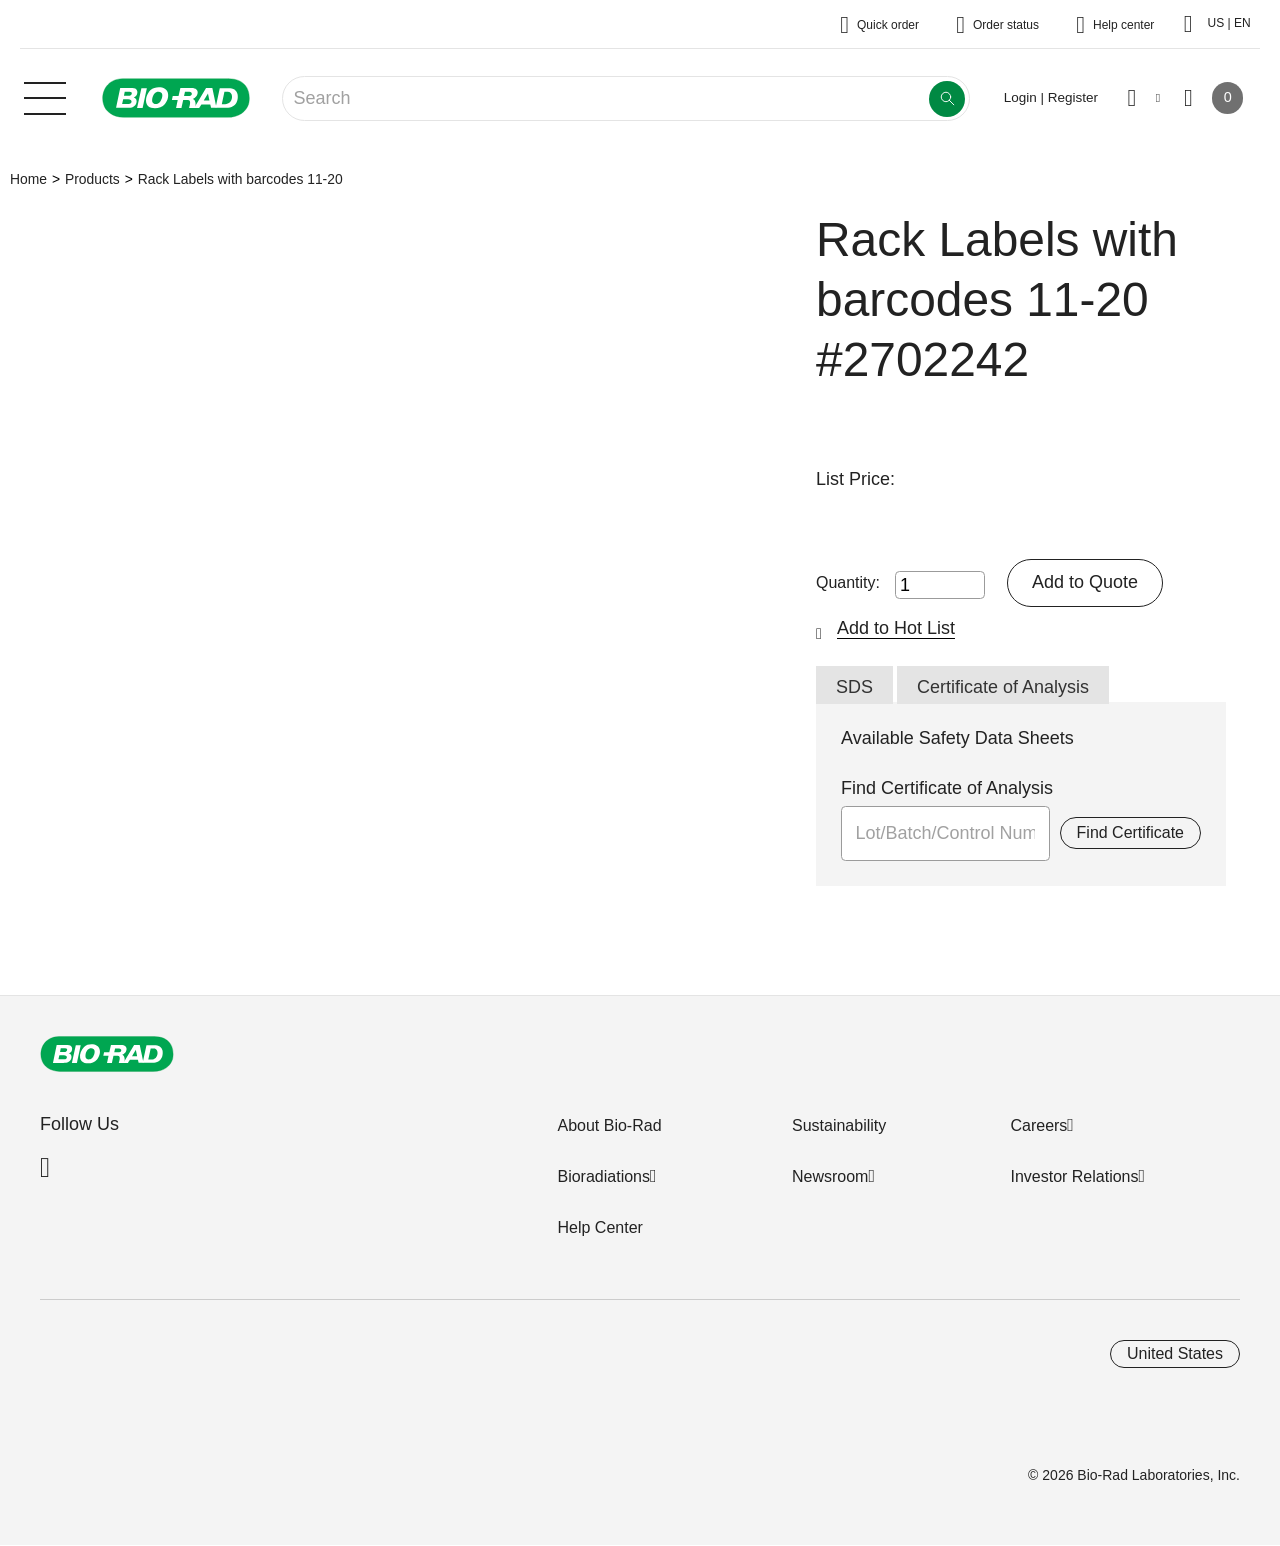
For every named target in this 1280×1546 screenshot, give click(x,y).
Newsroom (830, 1176)
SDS (854, 687)
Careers (1038, 1125)
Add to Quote (1085, 582)
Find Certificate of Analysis (947, 788)
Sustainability (839, 1125)
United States (1175, 1353)
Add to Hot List (896, 628)
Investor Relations (1074, 1176)
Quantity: (848, 582)
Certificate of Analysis (1003, 687)
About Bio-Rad (609, 1125)
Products (92, 179)
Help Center (599, 1227)
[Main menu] (45, 96)
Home (28, 179)
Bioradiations (603, 1176)
